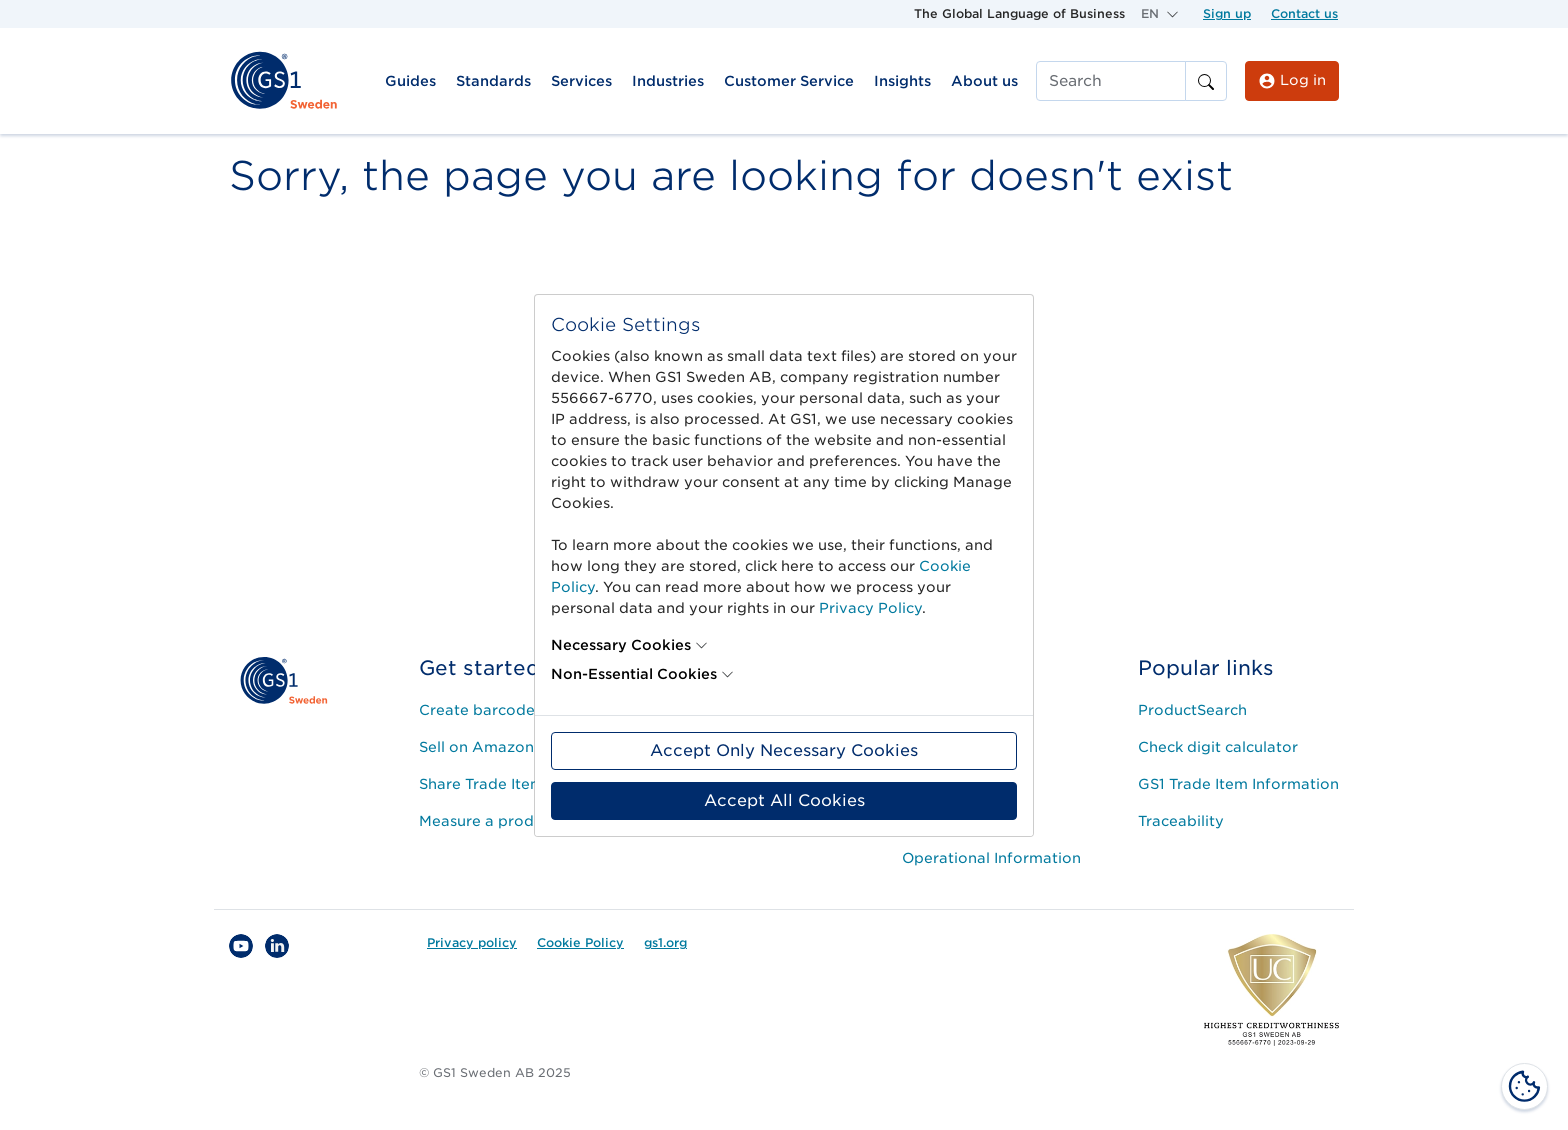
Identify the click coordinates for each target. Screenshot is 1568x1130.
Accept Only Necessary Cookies (784, 750)
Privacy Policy (870, 608)
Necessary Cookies (621, 645)
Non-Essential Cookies (634, 674)
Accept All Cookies (784, 800)
